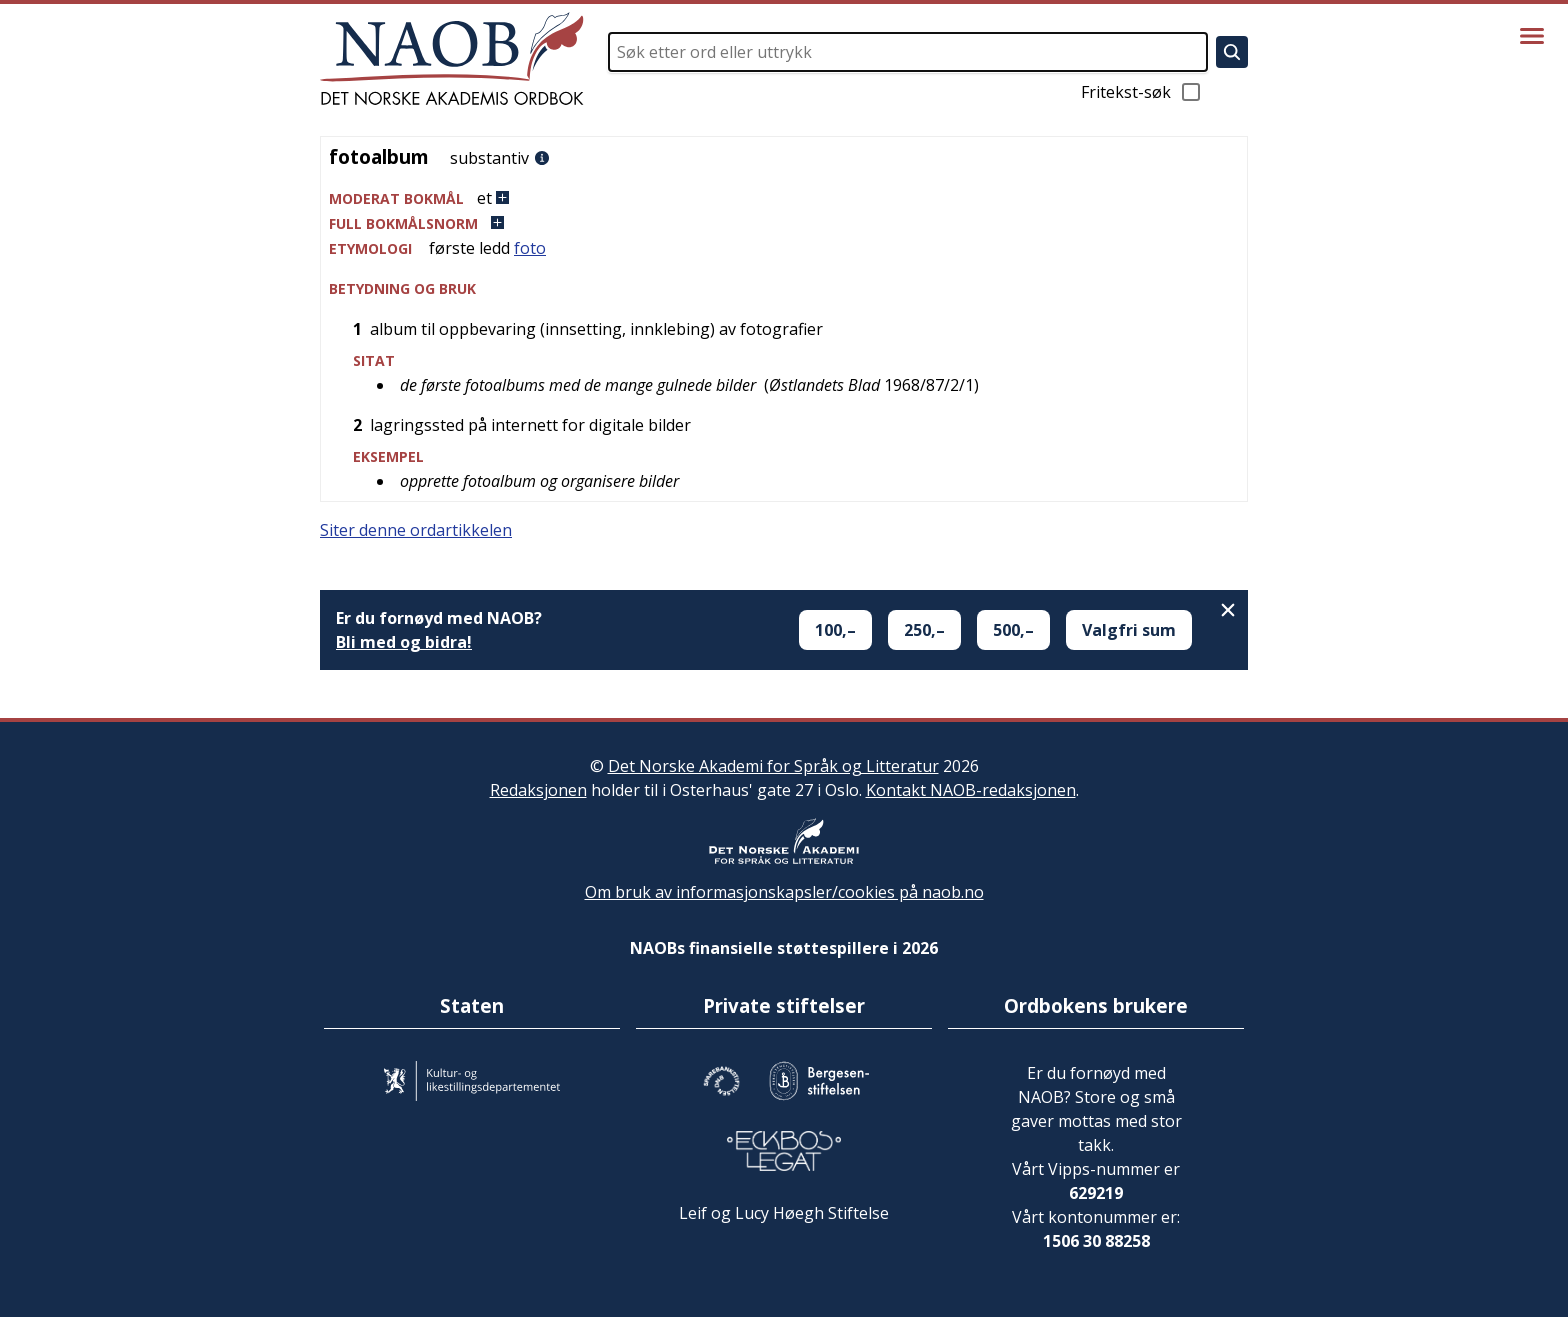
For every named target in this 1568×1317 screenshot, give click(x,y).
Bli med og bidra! (404, 642)
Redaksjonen (538, 790)
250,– (924, 630)
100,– (835, 630)
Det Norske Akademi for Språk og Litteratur (773, 766)
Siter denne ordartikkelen (416, 530)
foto (530, 248)
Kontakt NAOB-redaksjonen (971, 790)
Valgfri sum (1129, 630)
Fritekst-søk (1142, 92)
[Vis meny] (1532, 36)
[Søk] (1232, 52)
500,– (1013, 630)
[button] (784, 198)
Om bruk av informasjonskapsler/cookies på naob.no (784, 892)
